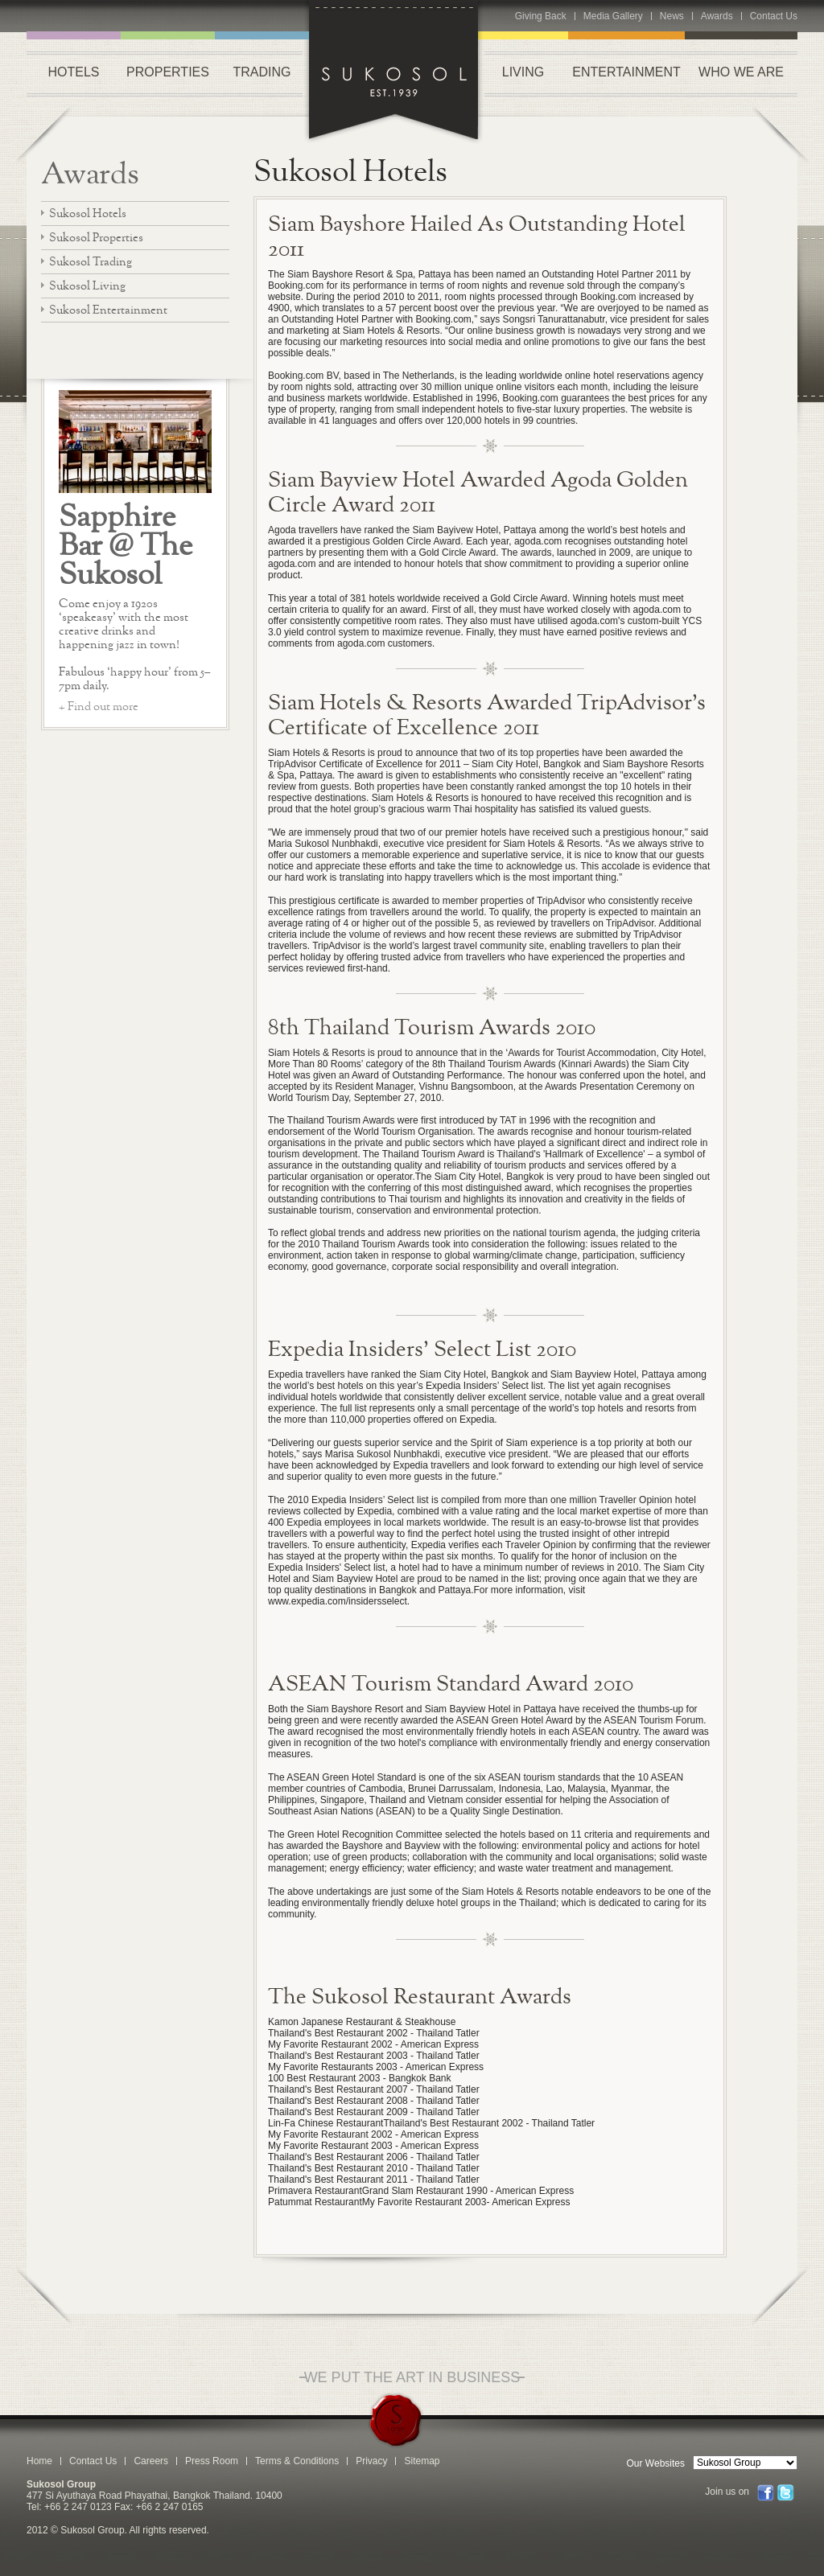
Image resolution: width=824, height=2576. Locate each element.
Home (39, 2461)
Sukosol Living (87, 285)
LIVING (523, 72)
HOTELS (73, 72)
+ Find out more (98, 706)
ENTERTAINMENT (626, 72)
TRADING (262, 72)
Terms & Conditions (297, 2461)
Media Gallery (613, 16)
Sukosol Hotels (87, 213)
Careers (151, 2461)
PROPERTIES (167, 72)
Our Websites (656, 2463)
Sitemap (421, 2461)
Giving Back (540, 16)
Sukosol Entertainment (108, 309)
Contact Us (773, 16)
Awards (717, 16)
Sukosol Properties (96, 237)
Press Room (211, 2461)
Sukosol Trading (90, 261)
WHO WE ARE (741, 72)
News (672, 16)
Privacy (371, 2461)
